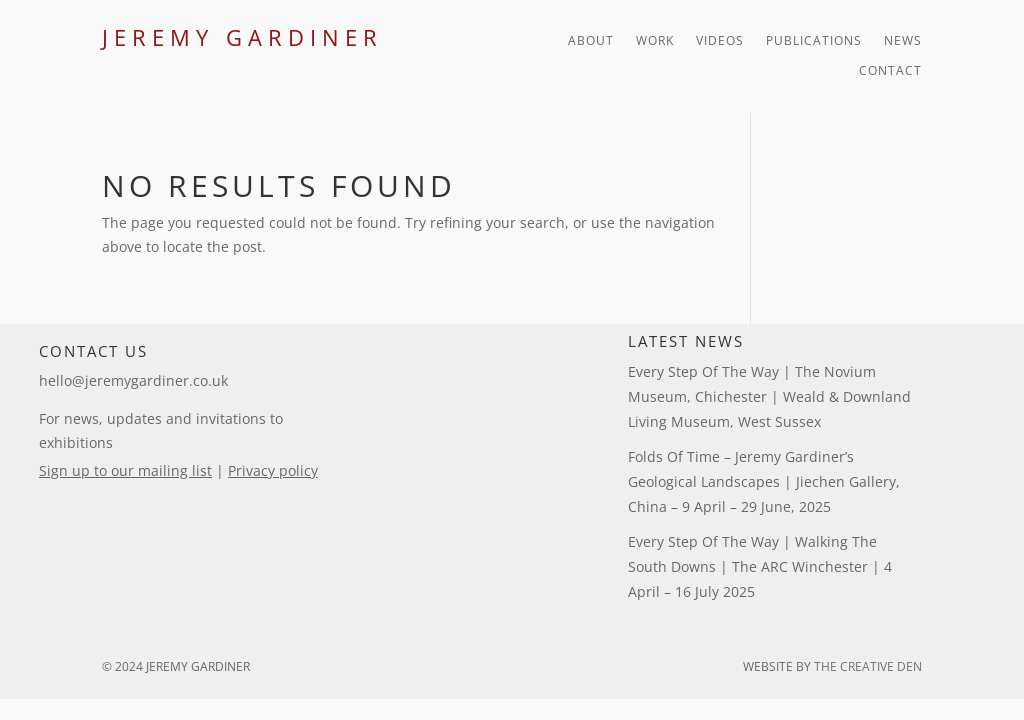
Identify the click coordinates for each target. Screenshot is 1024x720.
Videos (720, 41)
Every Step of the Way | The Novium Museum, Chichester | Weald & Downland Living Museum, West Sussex (769, 396)
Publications (814, 41)
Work (655, 41)
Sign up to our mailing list (125, 470)
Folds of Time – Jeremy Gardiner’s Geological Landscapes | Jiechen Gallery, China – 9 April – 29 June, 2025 (764, 481)
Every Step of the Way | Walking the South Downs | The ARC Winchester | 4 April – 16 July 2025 (760, 566)
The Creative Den (868, 666)
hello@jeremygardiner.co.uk (133, 380)
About (591, 41)
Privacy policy (273, 470)
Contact (890, 71)
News (903, 41)
